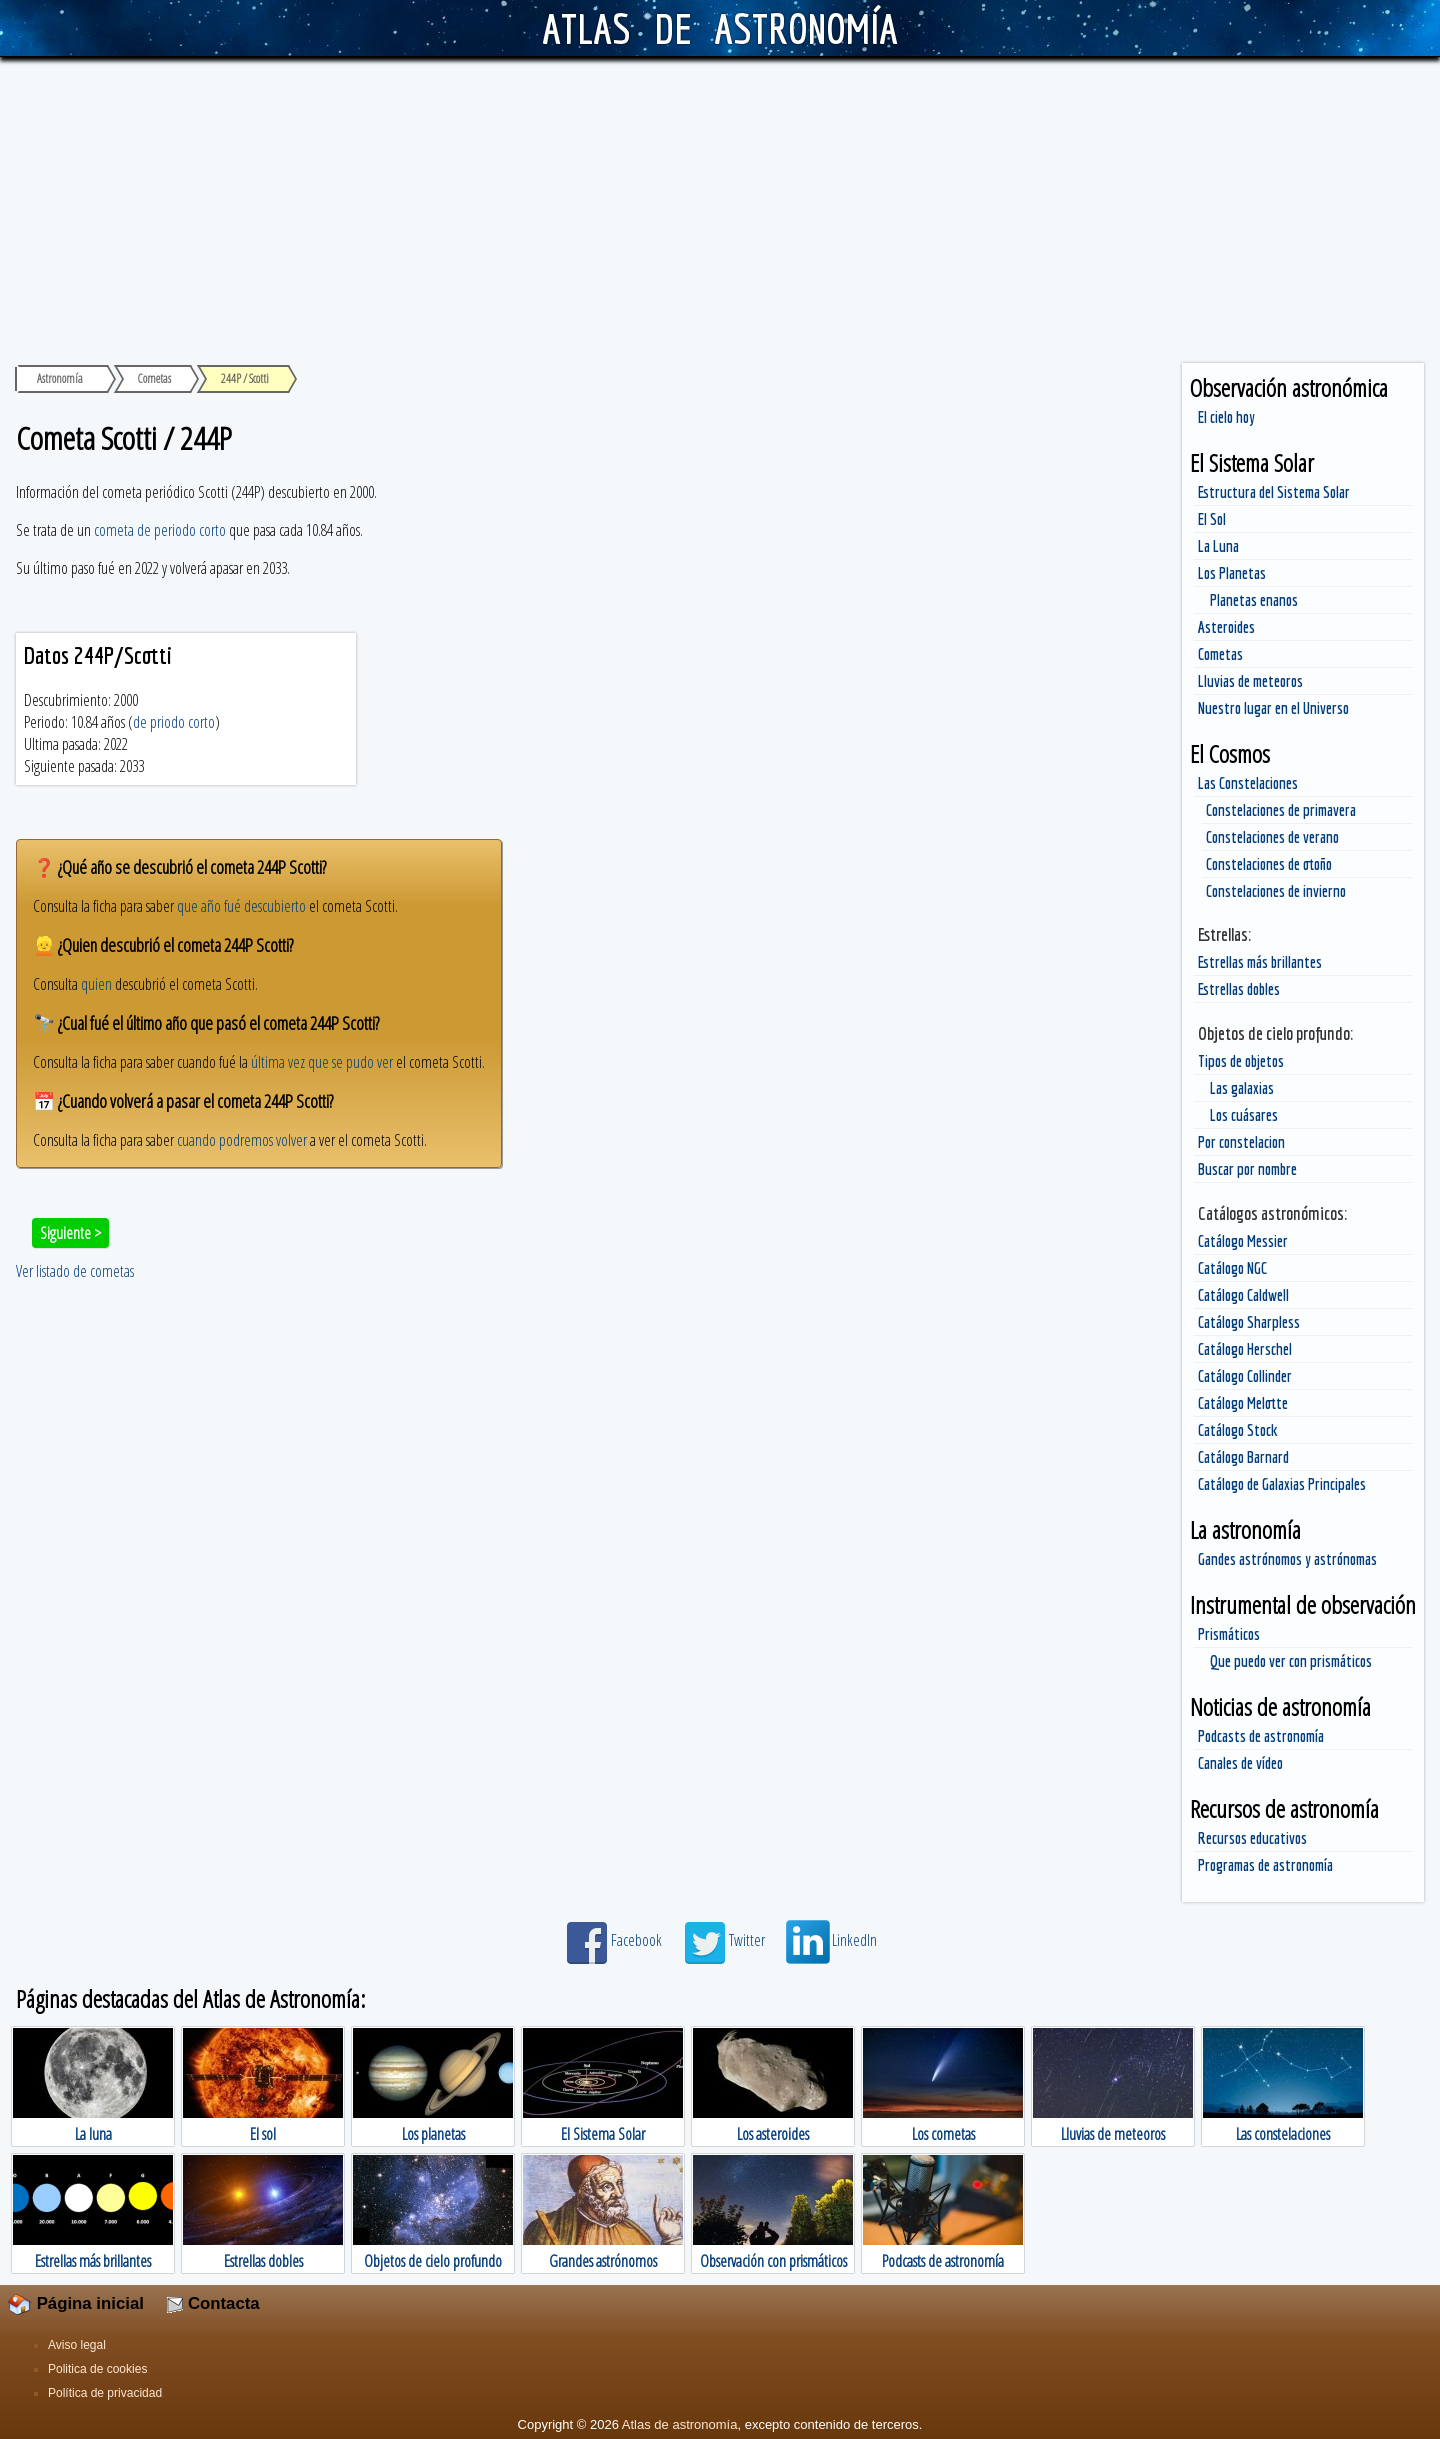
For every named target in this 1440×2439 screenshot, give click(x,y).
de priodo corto (174, 722)
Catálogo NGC (1232, 1268)
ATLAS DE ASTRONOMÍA (719, 28)
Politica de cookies (97, 2369)
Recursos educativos (1252, 1838)
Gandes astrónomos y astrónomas (1287, 1559)
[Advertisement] (720, 207)
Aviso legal (77, 2345)
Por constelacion (1241, 1142)
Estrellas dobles (1239, 989)
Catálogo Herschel (1245, 1349)
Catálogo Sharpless (1249, 1322)
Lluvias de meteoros (1250, 681)
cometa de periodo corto (160, 530)
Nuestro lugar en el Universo (1273, 708)
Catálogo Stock (1238, 1430)
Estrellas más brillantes (1260, 962)
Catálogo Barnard (1243, 1457)
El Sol (1212, 519)
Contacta (213, 2303)
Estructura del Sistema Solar (1274, 492)
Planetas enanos (1254, 600)
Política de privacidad (105, 2393)
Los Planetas (1232, 573)
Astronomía (60, 378)
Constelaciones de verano (1272, 837)
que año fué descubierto (241, 906)
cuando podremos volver (242, 1140)
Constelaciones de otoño (1269, 864)
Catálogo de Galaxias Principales (1282, 1484)
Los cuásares (1244, 1115)
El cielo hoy (1226, 417)
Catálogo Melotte (1243, 1403)
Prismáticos (1229, 1634)
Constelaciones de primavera (1281, 810)
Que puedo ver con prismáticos (1291, 1661)
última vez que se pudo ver (322, 1062)
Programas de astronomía (1265, 1865)
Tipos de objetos (1241, 1061)
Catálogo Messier (1243, 1241)
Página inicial (76, 2303)
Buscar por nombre (1247, 1169)
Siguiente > (70, 1233)
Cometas (1220, 654)
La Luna (1218, 546)
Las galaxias (1242, 1088)
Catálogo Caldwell (1243, 1295)
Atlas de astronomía (680, 2424)
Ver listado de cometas (75, 1271)
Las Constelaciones (1248, 783)
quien (96, 984)
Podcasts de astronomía (1261, 1736)
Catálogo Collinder (1245, 1376)
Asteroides (1226, 627)
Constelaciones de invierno (1276, 891)
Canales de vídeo (1240, 1763)
